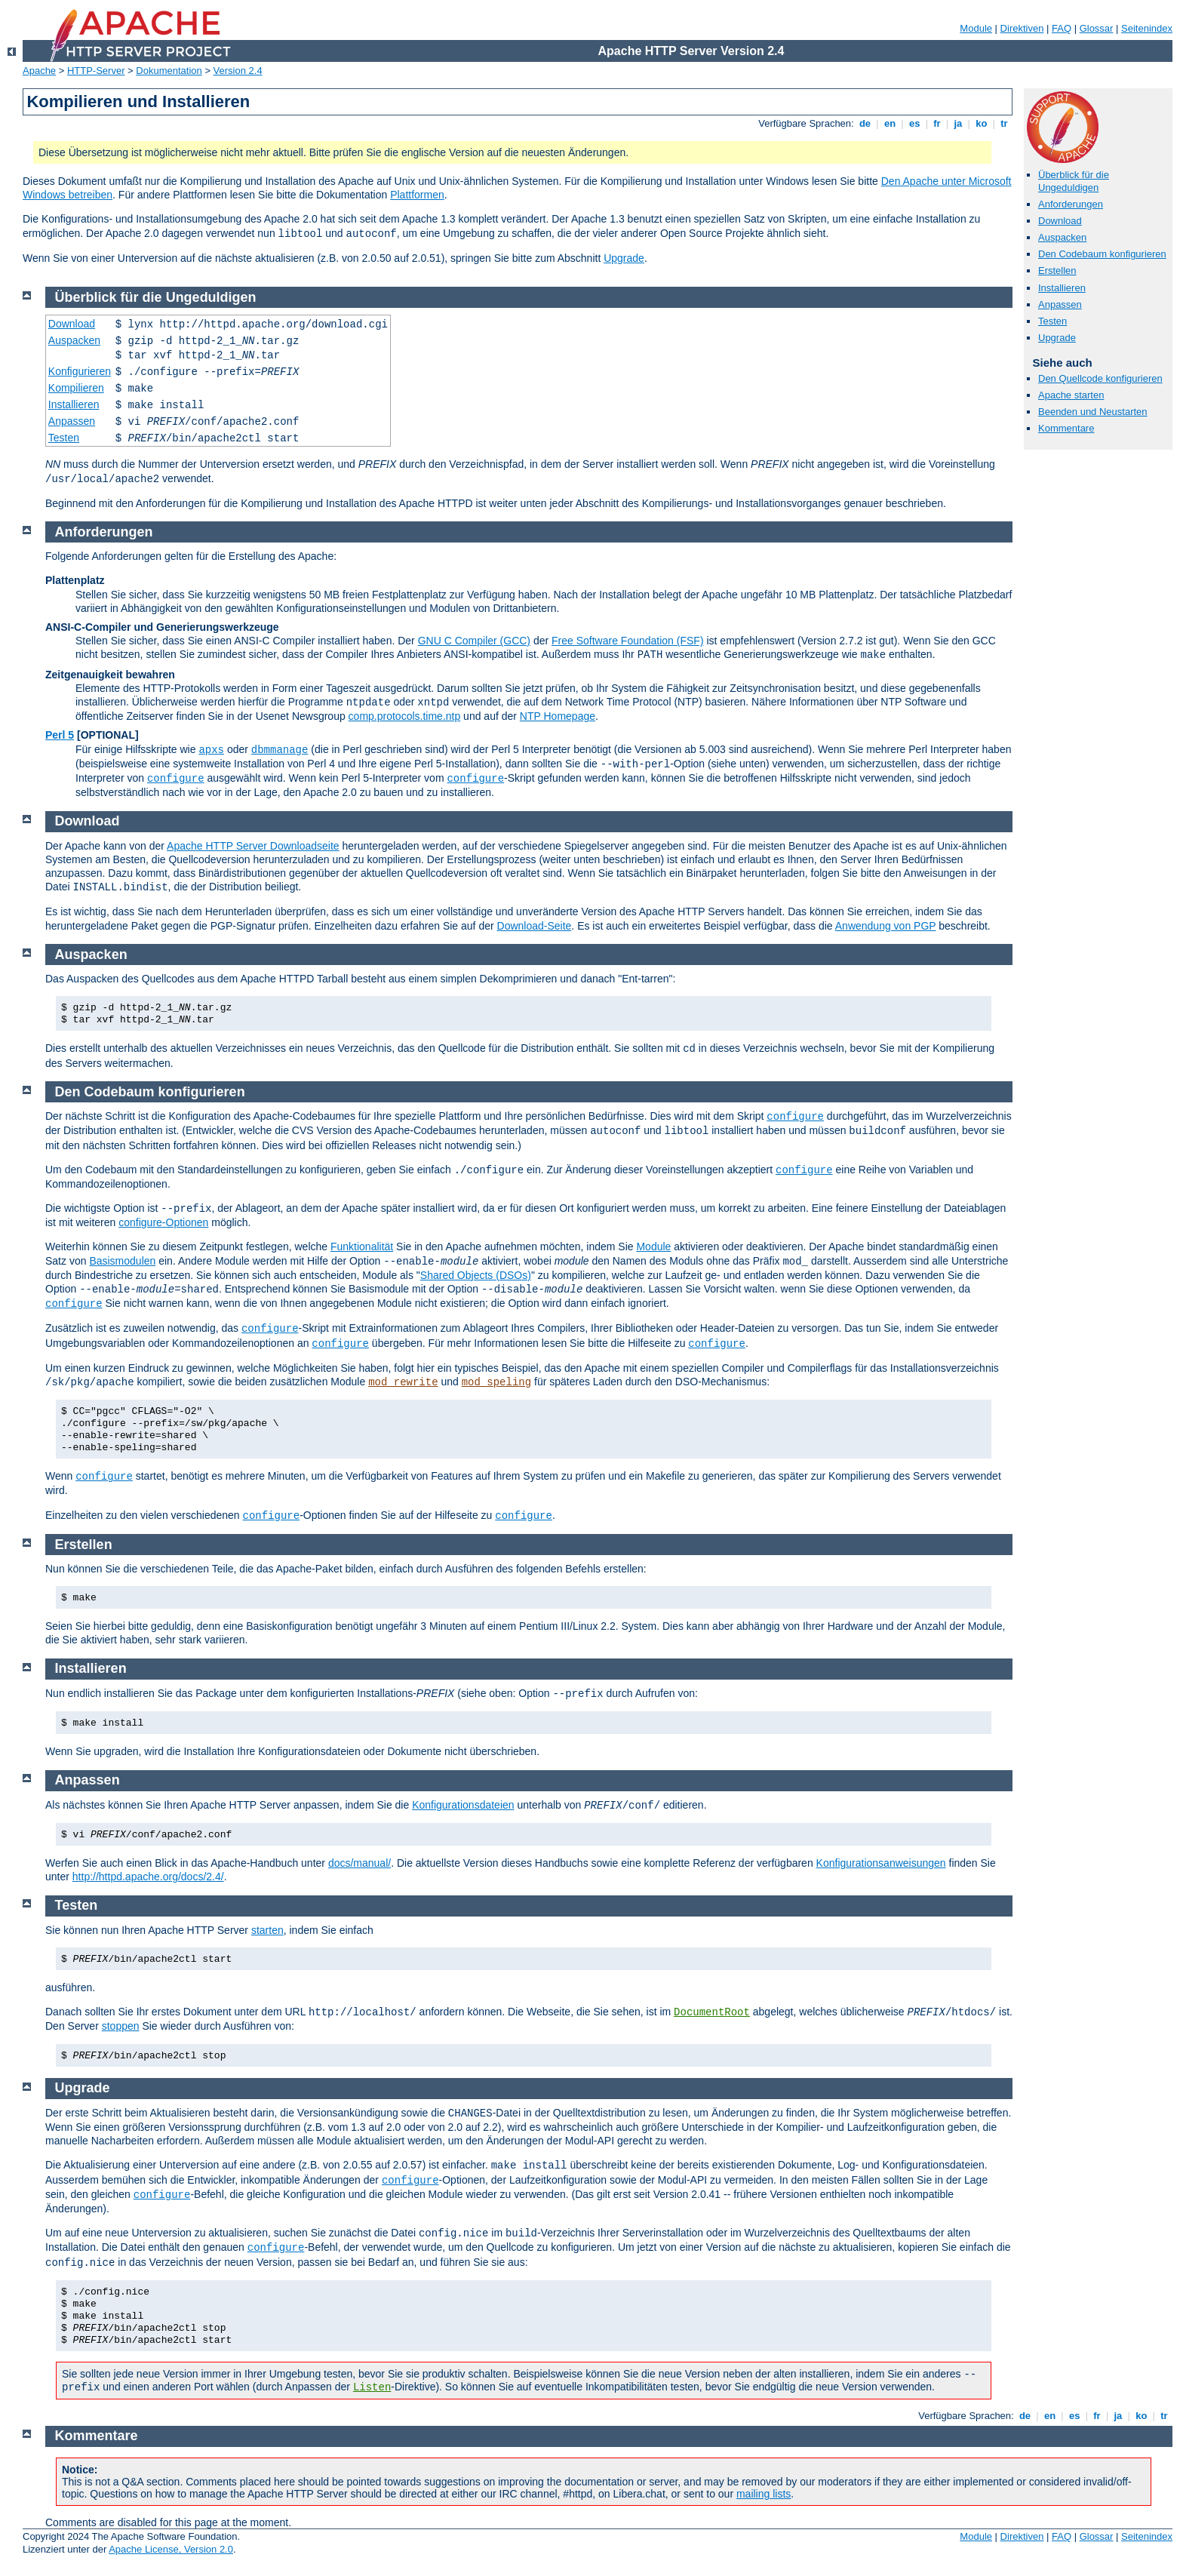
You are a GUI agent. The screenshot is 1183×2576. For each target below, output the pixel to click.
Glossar (1097, 28)
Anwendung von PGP (885, 926)
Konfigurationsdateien (463, 1805)
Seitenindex (1146, 28)
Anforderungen (1070, 204)
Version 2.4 (238, 70)
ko (981, 123)
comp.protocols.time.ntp (405, 716)
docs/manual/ (359, 1863)
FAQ (1061, 28)
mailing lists (763, 2494)
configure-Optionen (163, 1222)
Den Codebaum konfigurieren (1102, 254)
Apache (39, 70)
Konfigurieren (79, 371)
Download (1060, 220)
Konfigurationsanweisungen (881, 1863)
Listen (372, 2387)
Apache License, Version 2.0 (171, 2549)
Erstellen (1057, 270)
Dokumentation (168, 70)
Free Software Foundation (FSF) (628, 641)
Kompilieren (76, 388)
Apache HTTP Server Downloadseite (253, 846)
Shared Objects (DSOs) (475, 1275)
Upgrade (624, 258)
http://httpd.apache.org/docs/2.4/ (148, 1877)
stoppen (121, 2026)
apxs (211, 750)
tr (1004, 123)
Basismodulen (122, 1261)
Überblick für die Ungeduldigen (1073, 181)
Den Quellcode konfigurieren (1100, 378)
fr (937, 123)
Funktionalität (361, 1246)
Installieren (1062, 288)
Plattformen (417, 195)
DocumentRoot (712, 2012)
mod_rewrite (403, 1382)
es (914, 123)
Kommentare (1066, 428)
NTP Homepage (557, 716)
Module (976, 28)
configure (175, 779)
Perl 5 (59, 735)
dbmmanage (280, 750)
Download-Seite (534, 926)
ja (958, 123)
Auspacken (1062, 237)
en (889, 123)
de (864, 123)
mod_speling (496, 1382)
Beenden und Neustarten (1093, 411)
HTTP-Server (96, 70)
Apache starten (1071, 395)
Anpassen (1060, 304)
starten (267, 1930)
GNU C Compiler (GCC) (474, 641)
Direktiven (1022, 28)
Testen (1052, 321)
